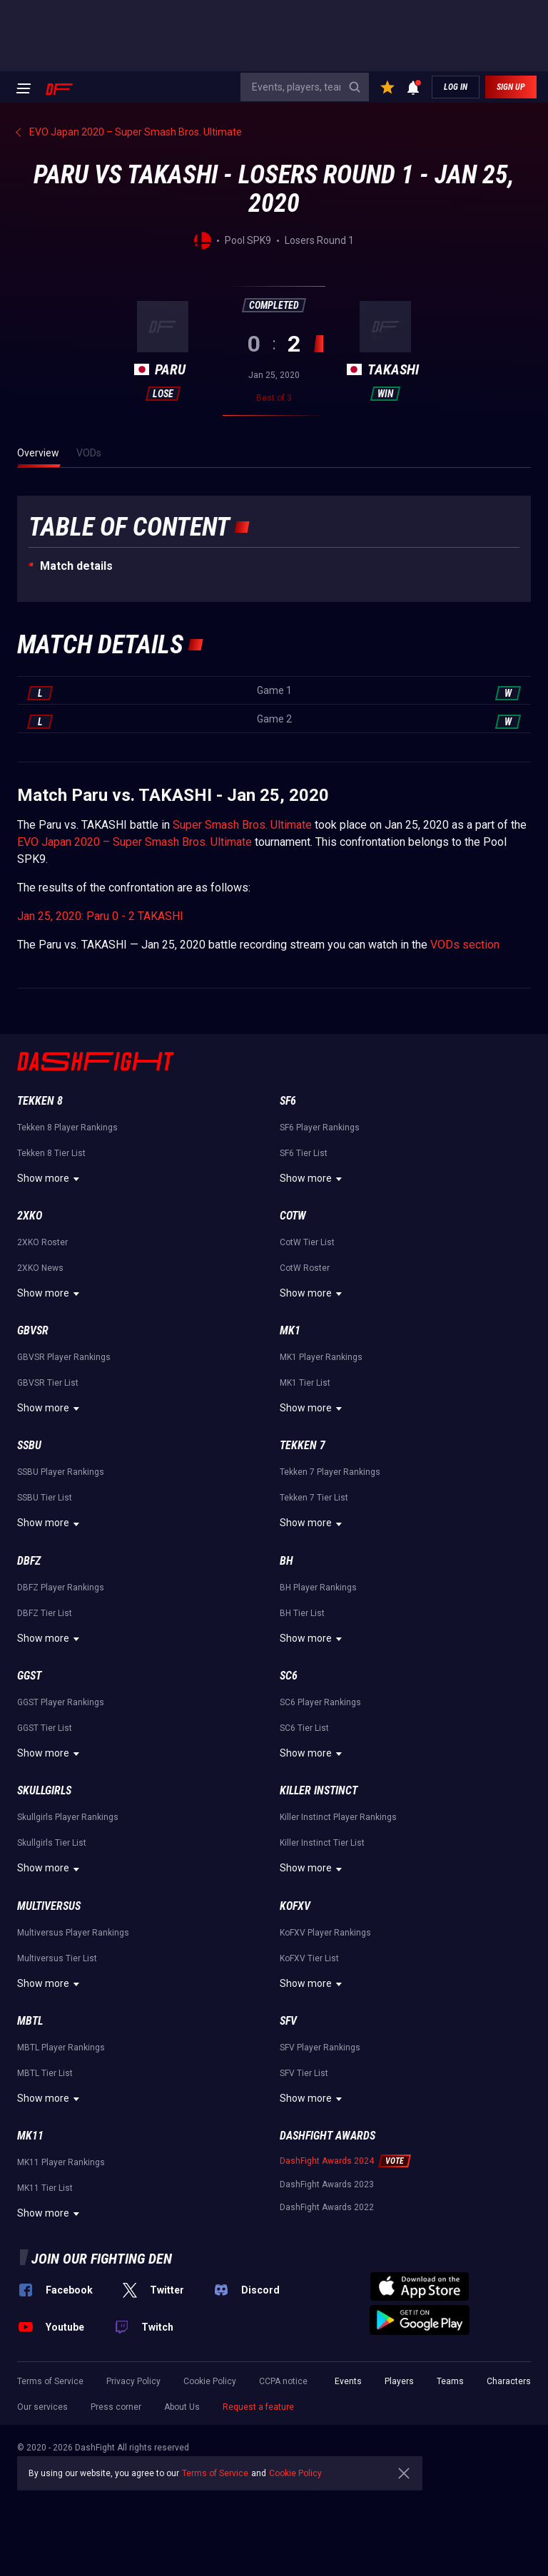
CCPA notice (283, 2381)
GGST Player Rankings (60, 1702)
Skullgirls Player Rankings (67, 1817)
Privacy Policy (133, 2381)
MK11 (30, 2135)
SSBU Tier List (44, 1498)
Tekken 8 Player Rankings (67, 1128)
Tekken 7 (302, 1445)
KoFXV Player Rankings (325, 1933)
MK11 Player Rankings (61, 2162)
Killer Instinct (318, 1790)
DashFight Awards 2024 (327, 2161)
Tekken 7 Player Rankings (330, 1472)
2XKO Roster (42, 1242)
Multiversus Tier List (57, 1958)
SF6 (288, 1101)
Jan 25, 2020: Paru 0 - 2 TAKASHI (100, 916)
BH (286, 1561)
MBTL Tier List (45, 2073)
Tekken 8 (40, 1101)
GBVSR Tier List (47, 1383)
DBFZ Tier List (44, 1613)
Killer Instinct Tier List (322, 1843)
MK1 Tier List (305, 1383)
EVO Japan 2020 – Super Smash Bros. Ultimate (134, 842)
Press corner (116, 2407)
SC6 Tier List (304, 1728)
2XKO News (40, 1268)
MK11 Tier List (45, 2188)
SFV (288, 2021)
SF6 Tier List (304, 1153)
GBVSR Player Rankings (64, 1357)
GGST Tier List (44, 1728)
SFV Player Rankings (320, 2048)
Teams (450, 2381)
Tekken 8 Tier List (51, 1153)
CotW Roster (305, 1268)
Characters (509, 2381)
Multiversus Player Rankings (73, 1933)
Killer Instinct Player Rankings (338, 1817)
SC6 (289, 1675)
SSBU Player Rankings (60, 1472)
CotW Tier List (307, 1242)
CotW (293, 1215)
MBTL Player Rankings (61, 2048)
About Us (182, 2407)
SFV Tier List (304, 2073)
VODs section (464, 944)
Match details (76, 566)
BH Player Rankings (318, 1588)
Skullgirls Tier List (51, 1843)
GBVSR (33, 1330)
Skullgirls (44, 1790)
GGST (29, 1675)
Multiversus (49, 1906)
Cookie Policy (209, 2381)
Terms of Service (50, 2381)
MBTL (30, 2021)
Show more (50, 1179)
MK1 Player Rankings (321, 1357)
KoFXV (295, 1906)
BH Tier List (302, 1613)
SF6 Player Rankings (320, 1128)
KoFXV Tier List (309, 1958)
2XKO (29, 1215)
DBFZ (29, 1561)
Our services (42, 2407)
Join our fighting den (101, 2258)
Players (399, 2381)
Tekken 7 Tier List (314, 1498)
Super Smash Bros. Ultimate (242, 825)
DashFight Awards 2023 (327, 2184)
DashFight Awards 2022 (327, 2207)
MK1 (290, 1330)
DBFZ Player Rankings (60, 1588)
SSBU (29, 1445)
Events (348, 2381)
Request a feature (258, 2407)
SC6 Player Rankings (320, 1702)
